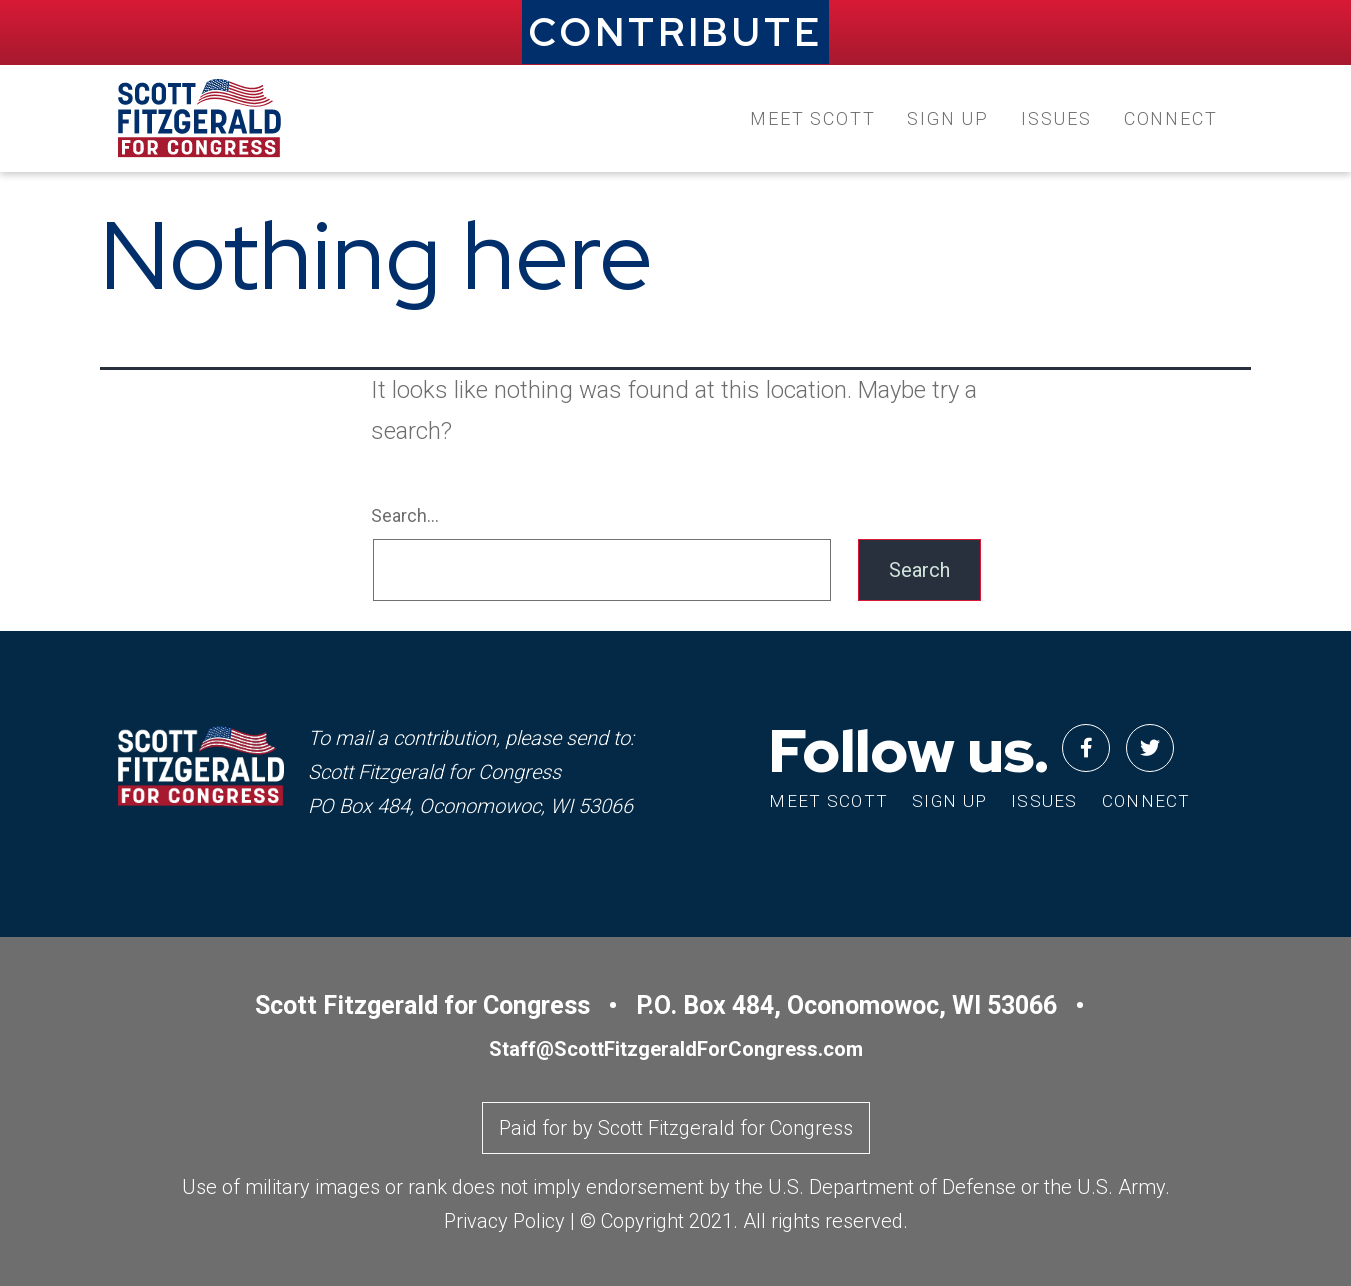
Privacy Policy (504, 1221)
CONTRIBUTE (675, 32)
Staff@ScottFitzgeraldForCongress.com (676, 1049)
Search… (405, 515)
